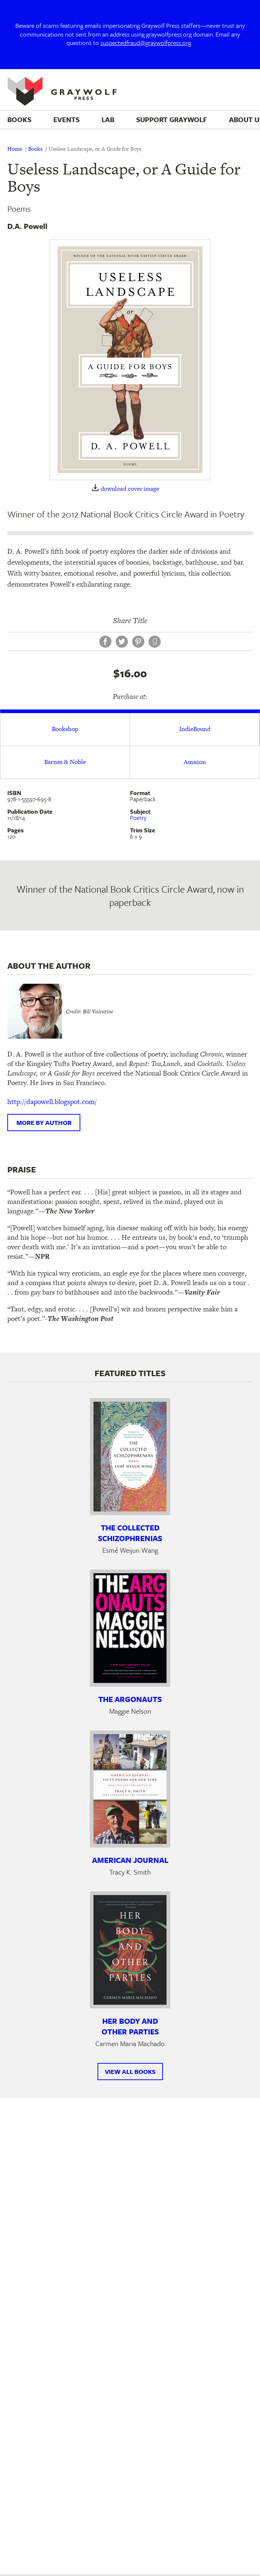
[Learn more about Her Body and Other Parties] (130, 1950)
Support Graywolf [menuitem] (171, 119)
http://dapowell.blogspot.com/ (52, 1102)
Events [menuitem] (66, 119)
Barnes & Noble (65, 761)
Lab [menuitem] (108, 119)
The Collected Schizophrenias (130, 1533)
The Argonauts (130, 1699)
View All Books (130, 2071)
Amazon (195, 761)
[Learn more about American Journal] (130, 1789)
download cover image (130, 489)
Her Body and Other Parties (130, 2026)
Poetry (138, 817)
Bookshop (65, 728)
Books (35, 148)
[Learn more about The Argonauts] (130, 1628)
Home (14, 148)
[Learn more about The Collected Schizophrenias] (130, 1456)
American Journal (130, 1859)
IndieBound (194, 728)
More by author (44, 1122)
